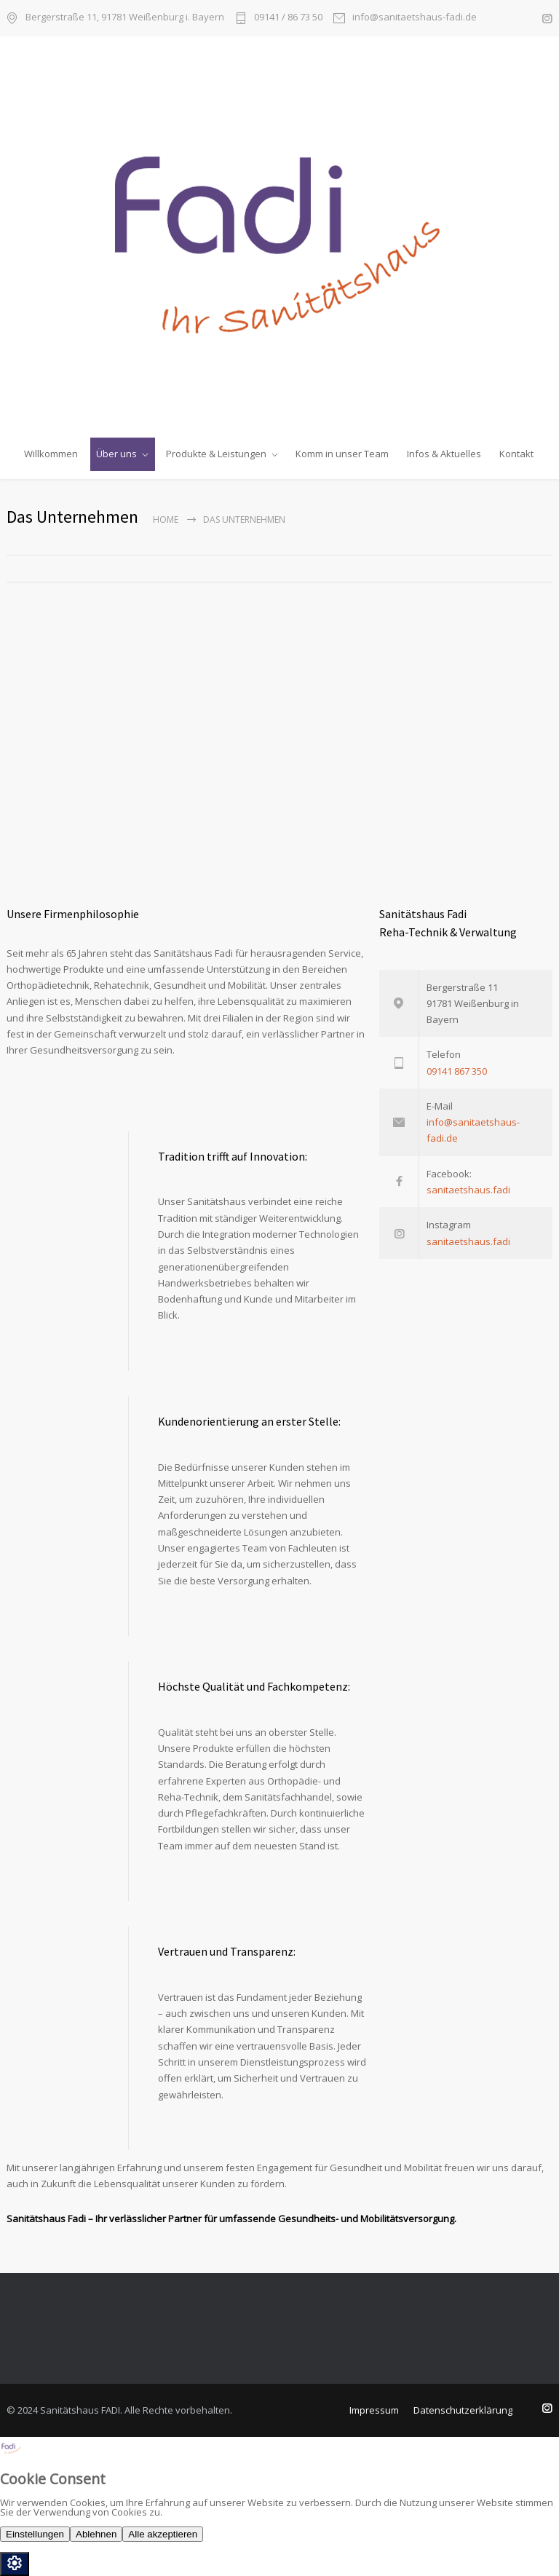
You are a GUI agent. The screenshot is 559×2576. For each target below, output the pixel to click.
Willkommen (51, 453)
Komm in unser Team (342, 453)
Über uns (116, 453)
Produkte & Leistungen (216, 453)
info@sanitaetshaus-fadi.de (414, 17)
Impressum (374, 2410)
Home (165, 519)
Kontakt (516, 453)
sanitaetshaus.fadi (468, 1189)
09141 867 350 (457, 1071)
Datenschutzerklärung (462, 2410)
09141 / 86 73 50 (288, 17)
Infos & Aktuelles (444, 453)
